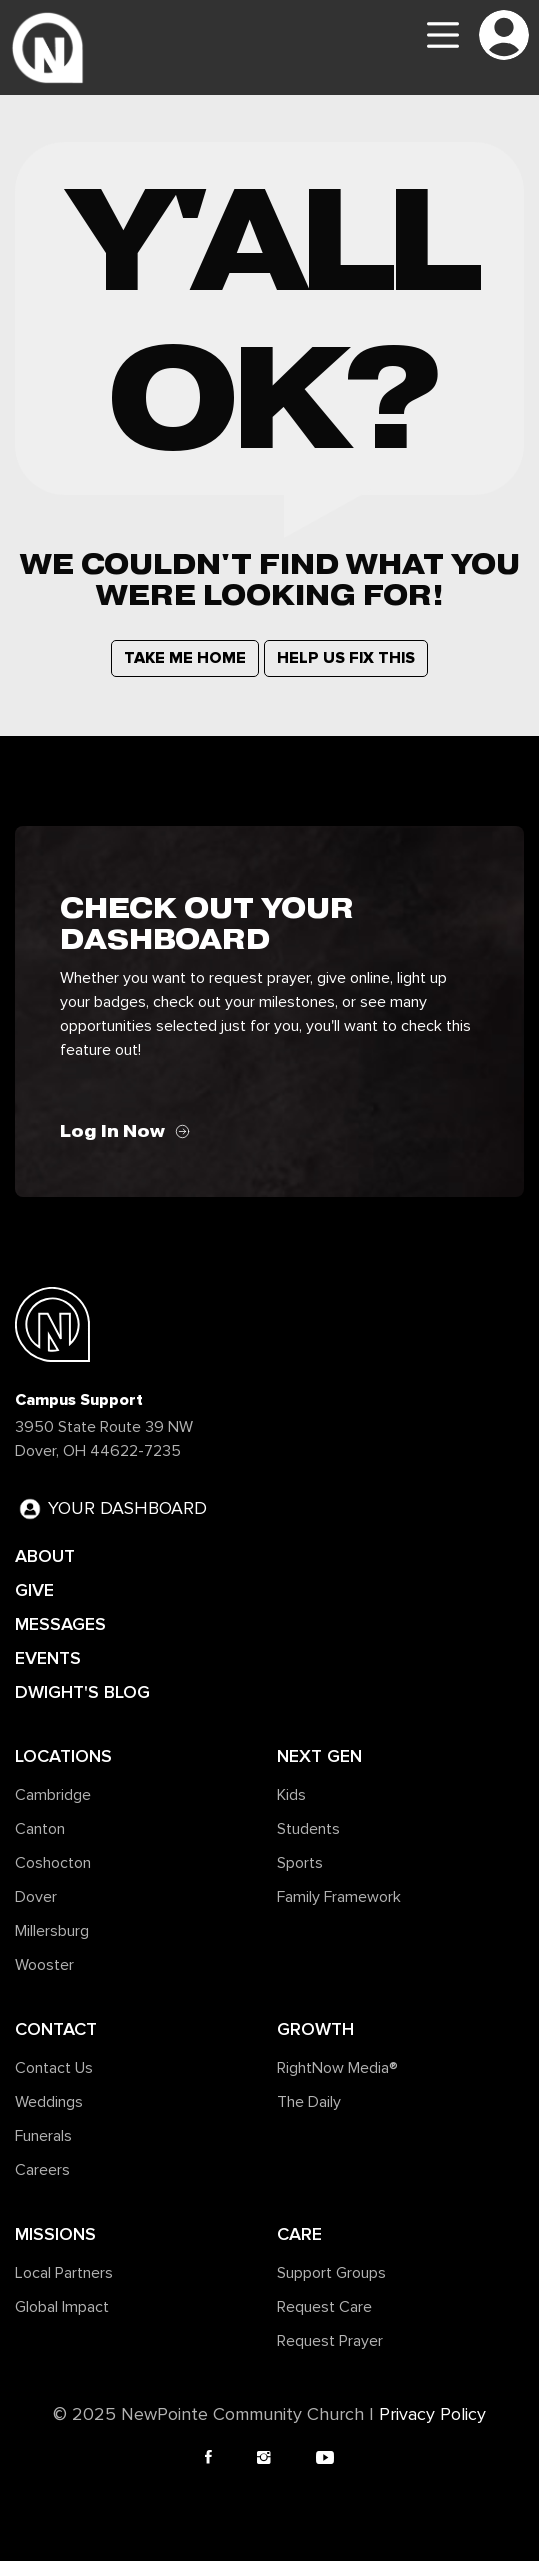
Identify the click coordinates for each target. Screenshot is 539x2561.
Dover (36, 1897)
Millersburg (52, 1931)
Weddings (49, 2102)
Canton (40, 1829)
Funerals (43, 2136)
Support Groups (331, 2273)
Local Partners (64, 2273)
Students (308, 1829)
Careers (42, 2170)
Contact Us (54, 2068)
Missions (55, 2234)
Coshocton (53, 1863)
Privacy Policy (432, 2415)
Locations (63, 1756)
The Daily (309, 2102)
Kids (291, 1795)
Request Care (324, 2307)
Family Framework (339, 1897)
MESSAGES (60, 1624)
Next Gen (319, 1756)
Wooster (44, 1965)
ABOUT (45, 1556)
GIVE (34, 1590)
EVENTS (48, 1658)
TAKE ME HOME (185, 658)
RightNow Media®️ (337, 2068)
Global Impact (62, 2307)
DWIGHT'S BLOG (82, 1692)
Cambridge (53, 1795)
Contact (56, 2029)
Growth (315, 2029)
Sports (300, 1863)
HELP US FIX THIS (346, 658)
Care (299, 2234)
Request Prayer (330, 2341)
